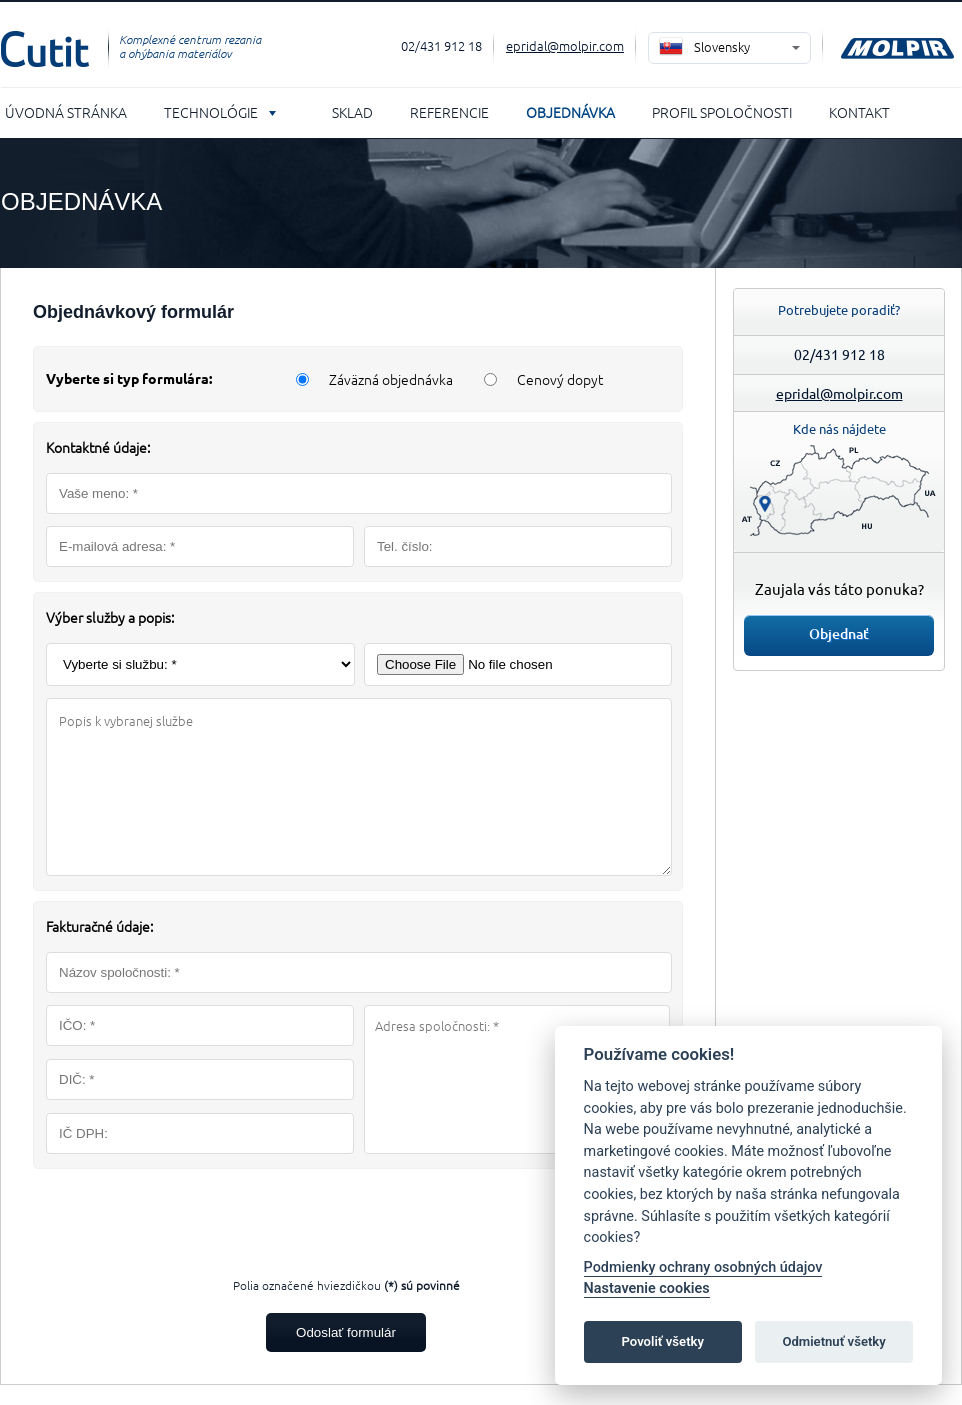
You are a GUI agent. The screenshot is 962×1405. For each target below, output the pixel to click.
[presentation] (346, 1218)
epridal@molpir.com (565, 45)
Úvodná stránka (66, 112)
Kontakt (859, 112)
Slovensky (722, 46)
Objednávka (570, 112)
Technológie (211, 112)
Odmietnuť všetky (833, 1341)
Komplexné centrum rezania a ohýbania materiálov (190, 46)
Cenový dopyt (560, 379)
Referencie (449, 112)
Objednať (839, 633)
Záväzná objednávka (391, 379)
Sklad (352, 112)
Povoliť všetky (663, 1341)
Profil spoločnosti (722, 112)
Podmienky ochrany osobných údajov (703, 1267)
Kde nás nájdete (839, 428)
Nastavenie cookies (647, 1288)
